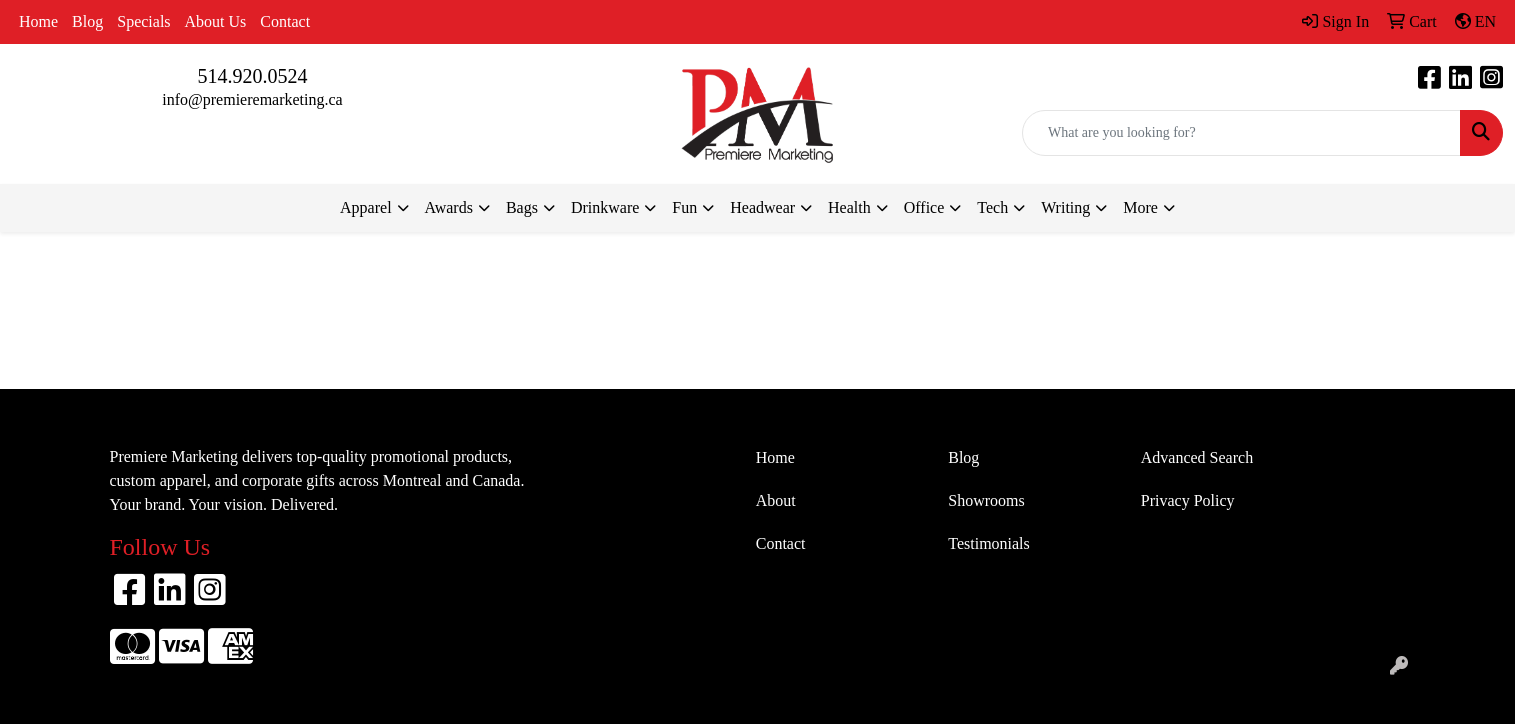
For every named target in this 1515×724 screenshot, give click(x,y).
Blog (87, 21)
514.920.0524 (253, 76)
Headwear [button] (762, 207)
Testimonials (989, 543)
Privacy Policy (1188, 500)
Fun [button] (684, 207)
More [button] (1140, 207)
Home (38, 21)
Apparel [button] (366, 207)
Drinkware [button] (605, 207)
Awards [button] (449, 207)
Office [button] (924, 207)
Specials (143, 21)
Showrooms (986, 500)
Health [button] (849, 207)
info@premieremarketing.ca (252, 99)
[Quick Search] (1241, 133)
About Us (216, 21)
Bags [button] (522, 207)
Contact (285, 21)
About (776, 500)
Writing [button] (1065, 207)
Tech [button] (992, 207)
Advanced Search (1197, 457)
